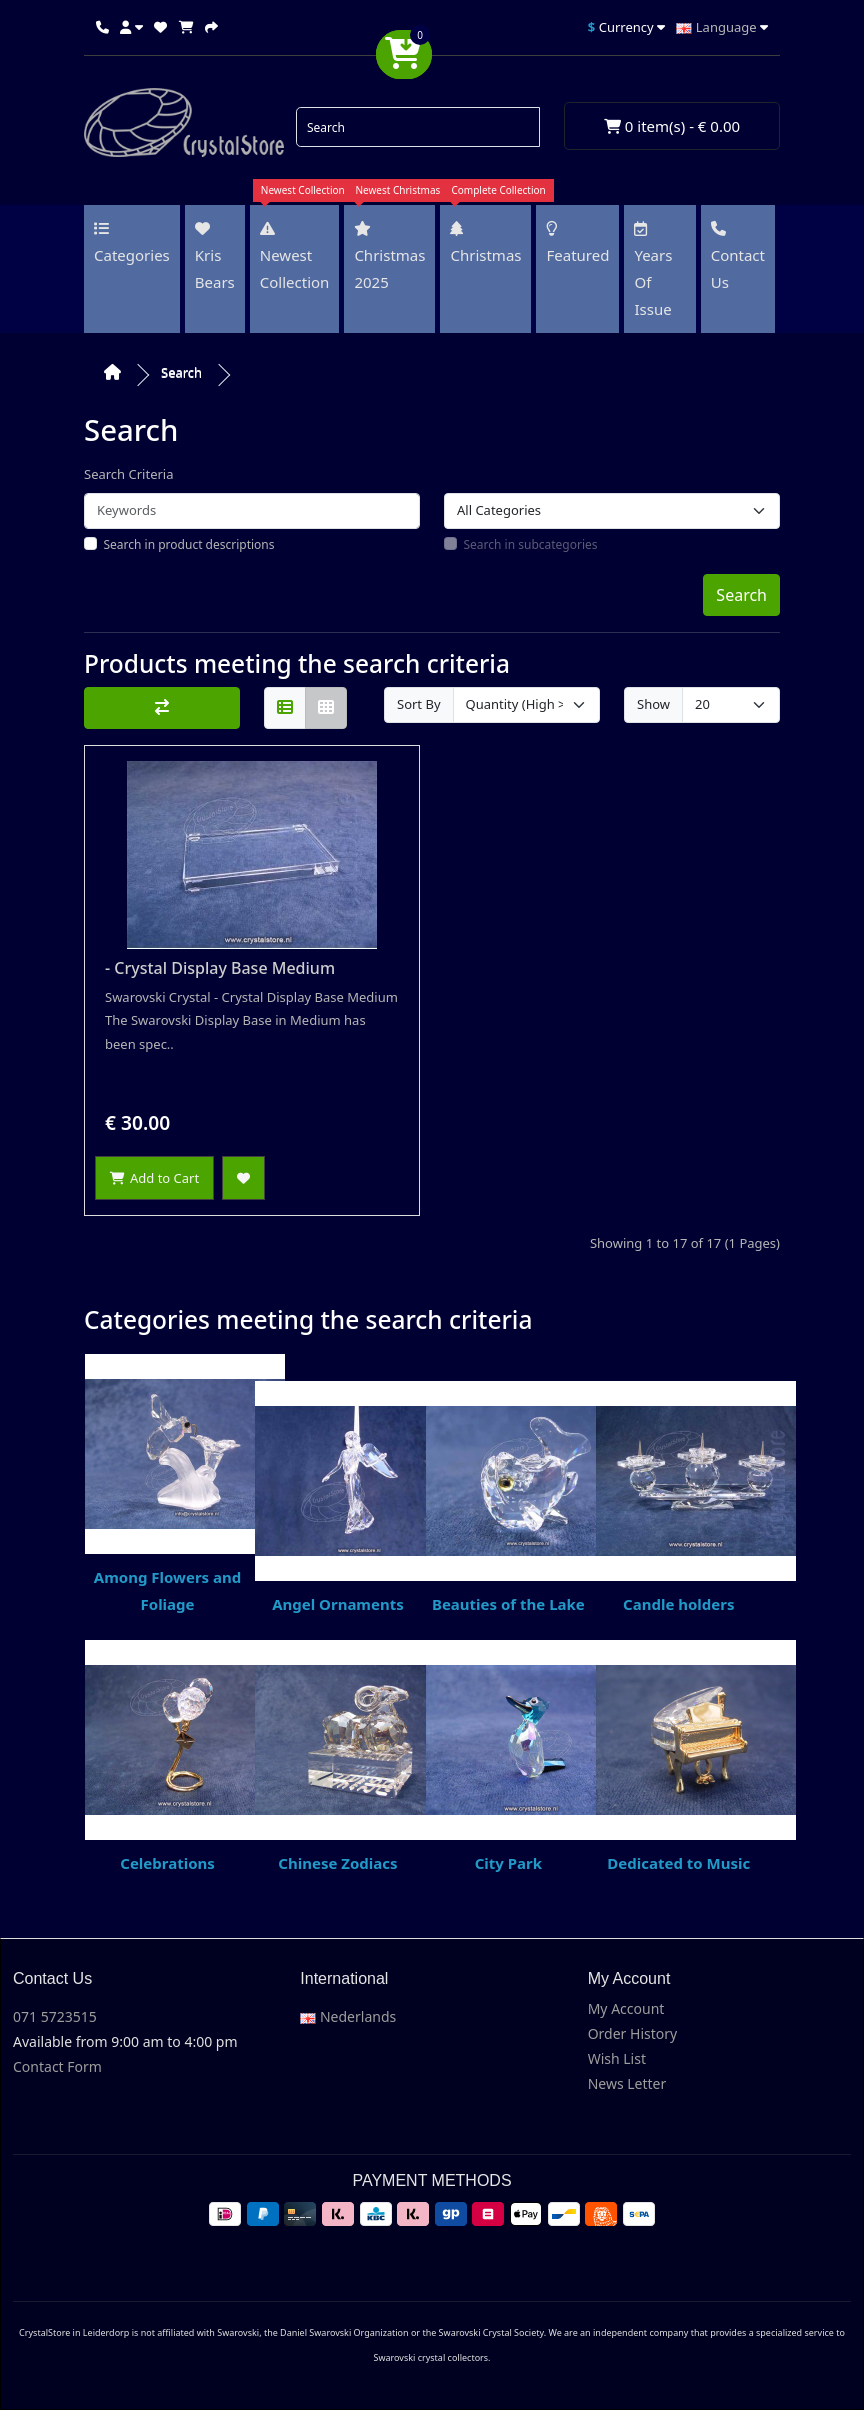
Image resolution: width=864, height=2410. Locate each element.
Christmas (485, 240)
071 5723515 (55, 2016)
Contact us (738, 256)
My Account (626, 2008)
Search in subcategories (531, 544)
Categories (132, 243)
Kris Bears (215, 256)
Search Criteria (129, 474)
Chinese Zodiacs (338, 1756)
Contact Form (57, 2066)
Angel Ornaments (338, 1497)
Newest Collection (295, 253)
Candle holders (679, 1497)
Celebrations (168, 1756)
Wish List (617, 2058)
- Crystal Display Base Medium (220, 968)
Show (653, 704)
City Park (509, 1756)
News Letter (627, 2083)
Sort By (419, 704)
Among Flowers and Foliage (168, 1484)
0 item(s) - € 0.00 (672, 126)
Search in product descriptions (189, 544)
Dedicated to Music (679, 1756)
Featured (577, 243)
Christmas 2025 (389, 253)
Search (181, 372)
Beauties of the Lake (509, 1497)
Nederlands (348, 2016)
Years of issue (653, 270)
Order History (633, 2033)
